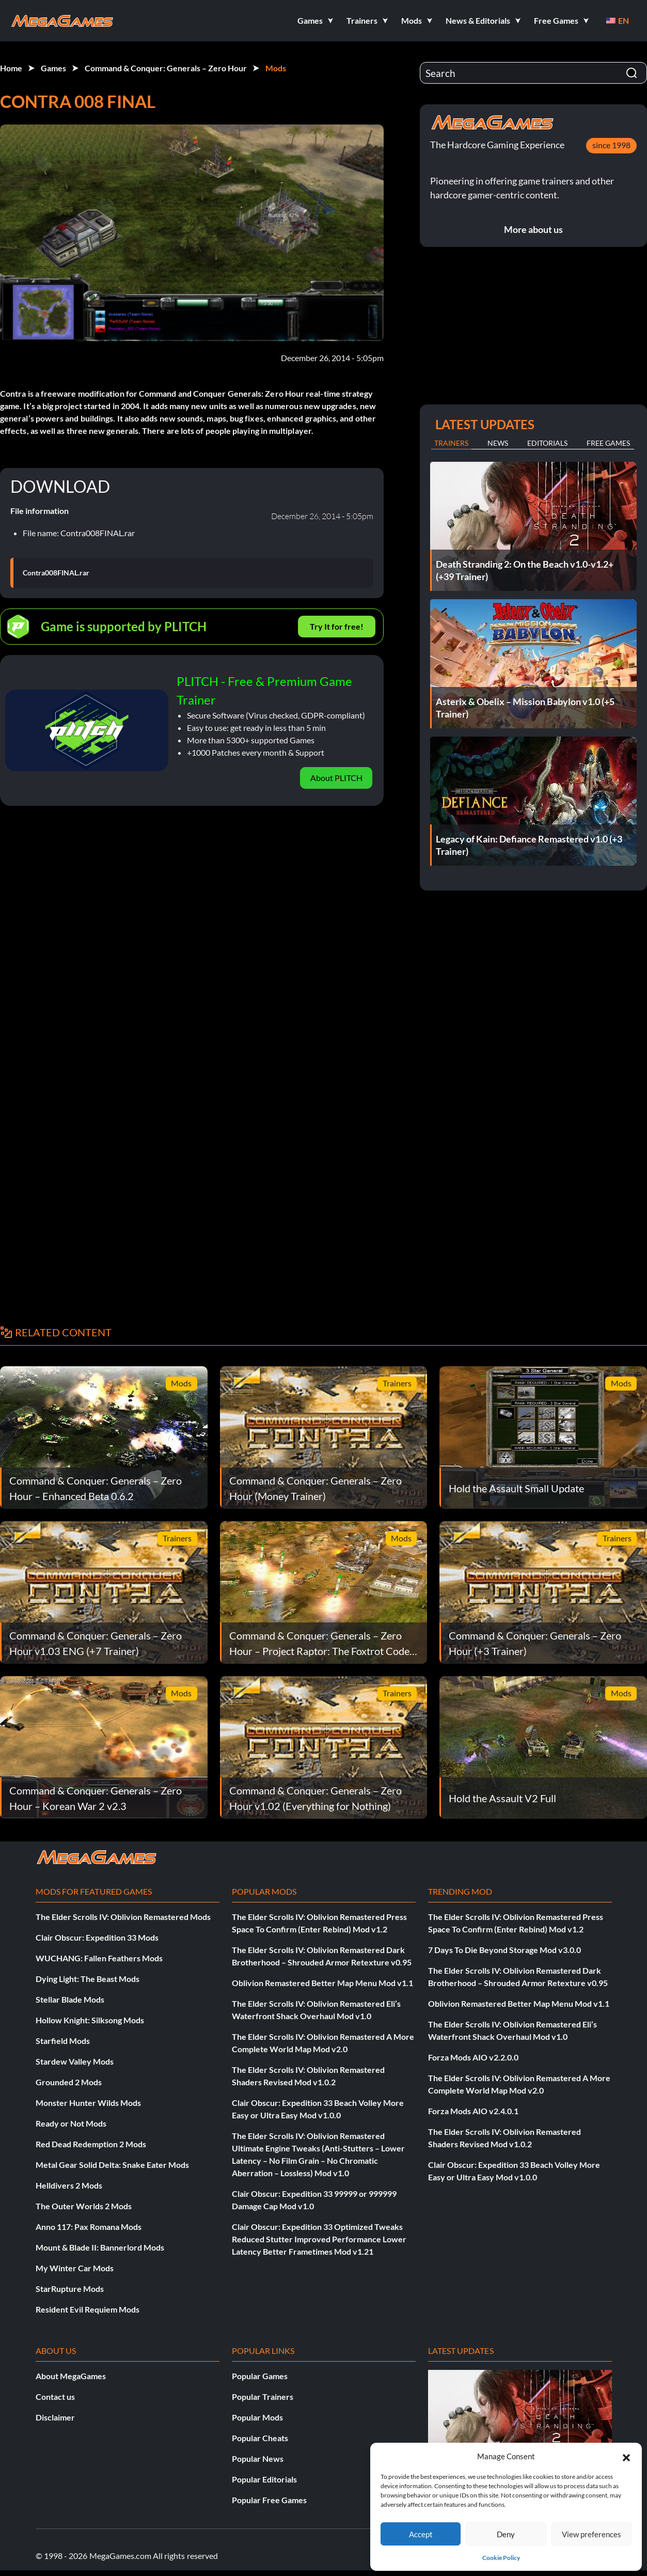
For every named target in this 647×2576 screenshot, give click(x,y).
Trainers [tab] (451, 443)
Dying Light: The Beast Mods (87, 1979)
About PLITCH (336, 778)
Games (53, 68)
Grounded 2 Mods (69, 2082)
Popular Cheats (260, 2438)
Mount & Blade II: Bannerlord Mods (100, 2247)
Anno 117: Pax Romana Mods (88, 2226)
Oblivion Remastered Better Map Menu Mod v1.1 (322, 1983)
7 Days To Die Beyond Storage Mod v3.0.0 (504, 1950)
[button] (626, 2456)
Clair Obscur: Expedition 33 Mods (97, 1937)
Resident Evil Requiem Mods (87, 2309)
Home (11, 68)
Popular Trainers (262, 2396)
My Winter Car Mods (75, 2268)
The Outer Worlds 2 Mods (84, 2206)
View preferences (591, 2534)
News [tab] (497, 443)
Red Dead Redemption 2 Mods (91, 2144)
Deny (506, 2534)
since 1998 (611, 145)
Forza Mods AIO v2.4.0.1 (473, 2111)
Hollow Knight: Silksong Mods (90, 2020)
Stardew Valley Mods (75, 2061)
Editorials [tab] (547, 443)
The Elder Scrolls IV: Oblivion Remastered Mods (123, 1917)
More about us (533, 229)
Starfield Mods (63, 2041)
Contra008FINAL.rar (56, 572)
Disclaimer (55, 2417)
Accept (421, 2534)
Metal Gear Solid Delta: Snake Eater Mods (112, 2164)
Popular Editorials (264, 2479)
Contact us (55, 2396)
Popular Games (260, 2376)
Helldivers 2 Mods (69, 2185)
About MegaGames (71, 2376)
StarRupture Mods (70, 2288)
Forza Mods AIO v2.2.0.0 (473, 2057)
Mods (275, 68)
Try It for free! (337, 626)
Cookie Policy (501, 2558)
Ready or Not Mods (71, 2123)
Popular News (257, 2458)
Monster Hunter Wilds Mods (88, 2102)
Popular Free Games (269, 2500)
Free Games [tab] (608, 443)
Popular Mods (257, 2417)
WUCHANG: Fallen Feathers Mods (99, 1958)
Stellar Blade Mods (70, 1999)
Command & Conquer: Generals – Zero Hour (166, 68)
